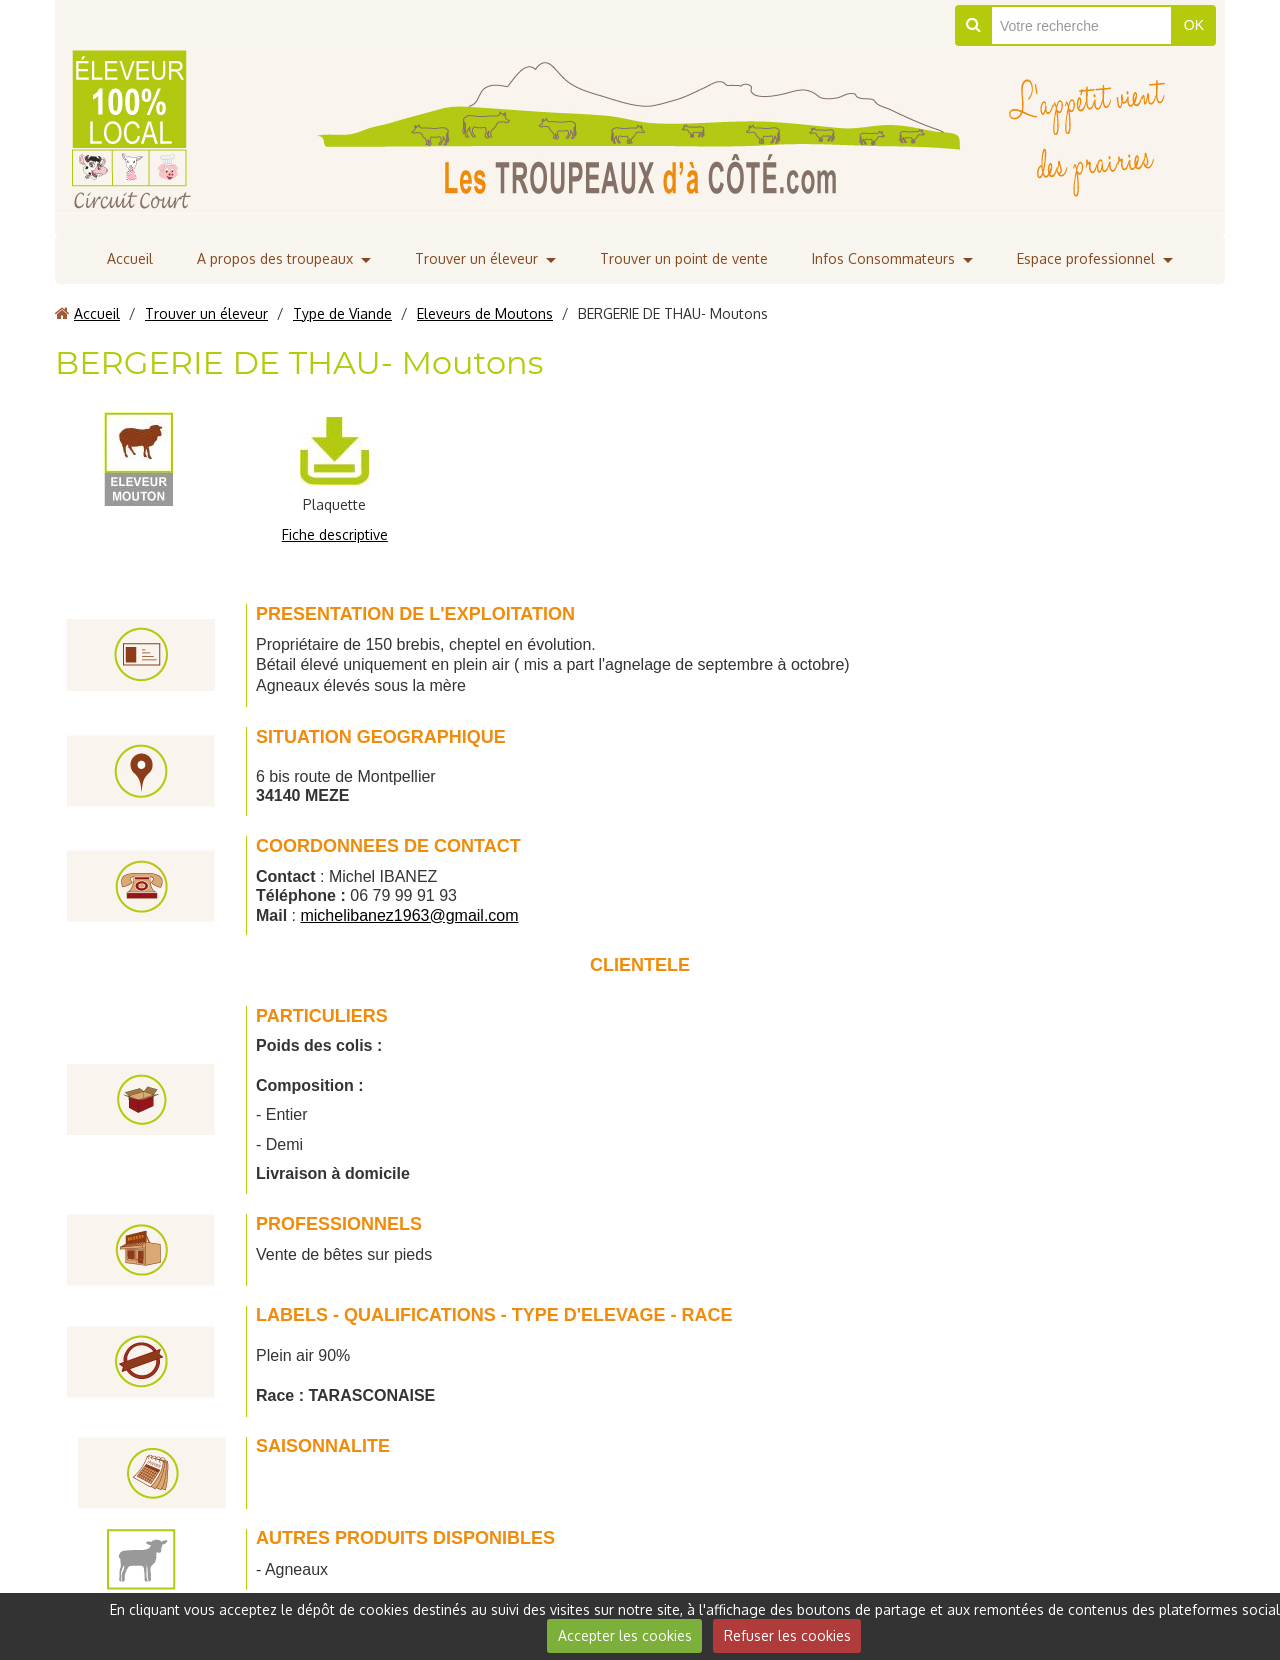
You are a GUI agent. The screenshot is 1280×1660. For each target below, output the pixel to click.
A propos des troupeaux (275, 258)
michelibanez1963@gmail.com (409, 915)
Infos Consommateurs (883, 258)
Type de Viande (342, 313)
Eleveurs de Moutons (485, 313)
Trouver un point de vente (684, 258)
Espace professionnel (1086, 258)
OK (1194, 25)
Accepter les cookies (625, 1635)
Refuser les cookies (787, 1635)
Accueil (130, 258)
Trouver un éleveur (476, 258)
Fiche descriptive (335, 534)
